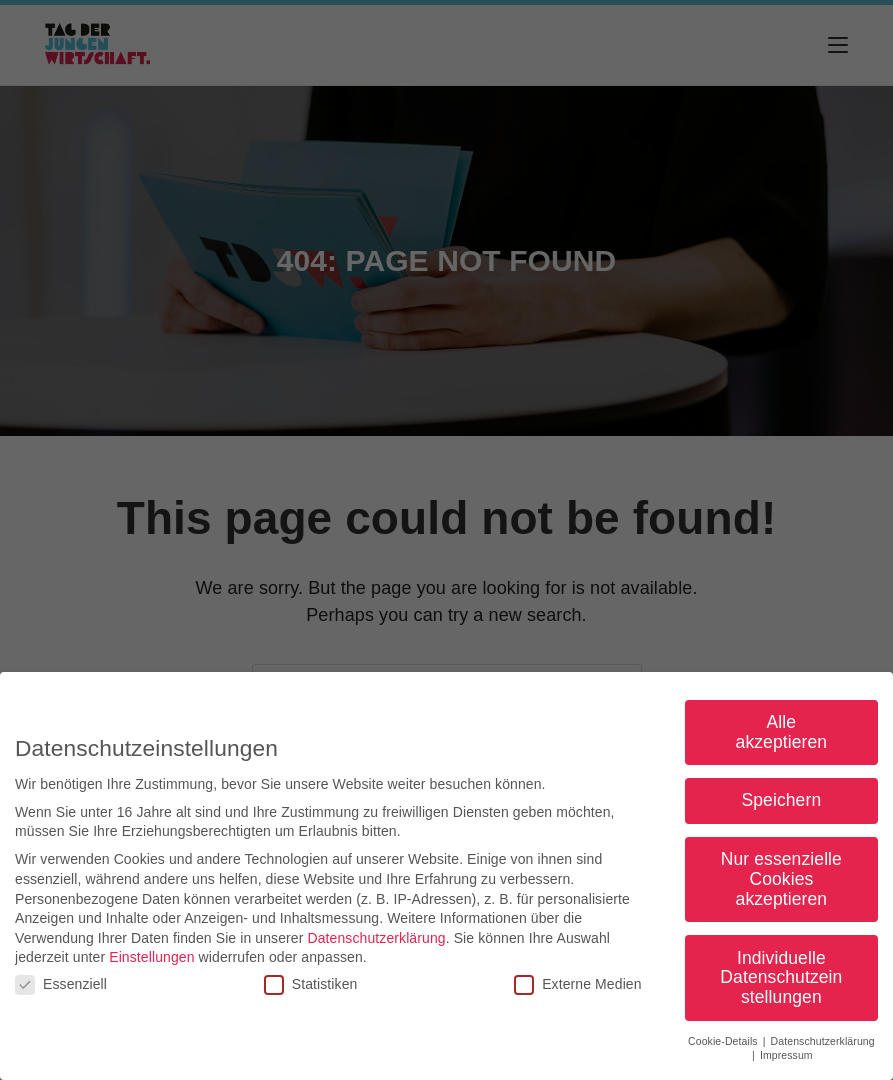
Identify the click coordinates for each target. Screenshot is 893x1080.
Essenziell (61, 987)
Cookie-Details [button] (724, 1044)
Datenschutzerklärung (376, 941)
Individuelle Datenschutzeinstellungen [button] (781, 980)
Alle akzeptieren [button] (782, 735)
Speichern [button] (782, 804)
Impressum (786, 1059)
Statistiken (311, 987)
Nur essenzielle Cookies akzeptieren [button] (781, 882)
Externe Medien (577, 987)
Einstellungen (151, 961)
